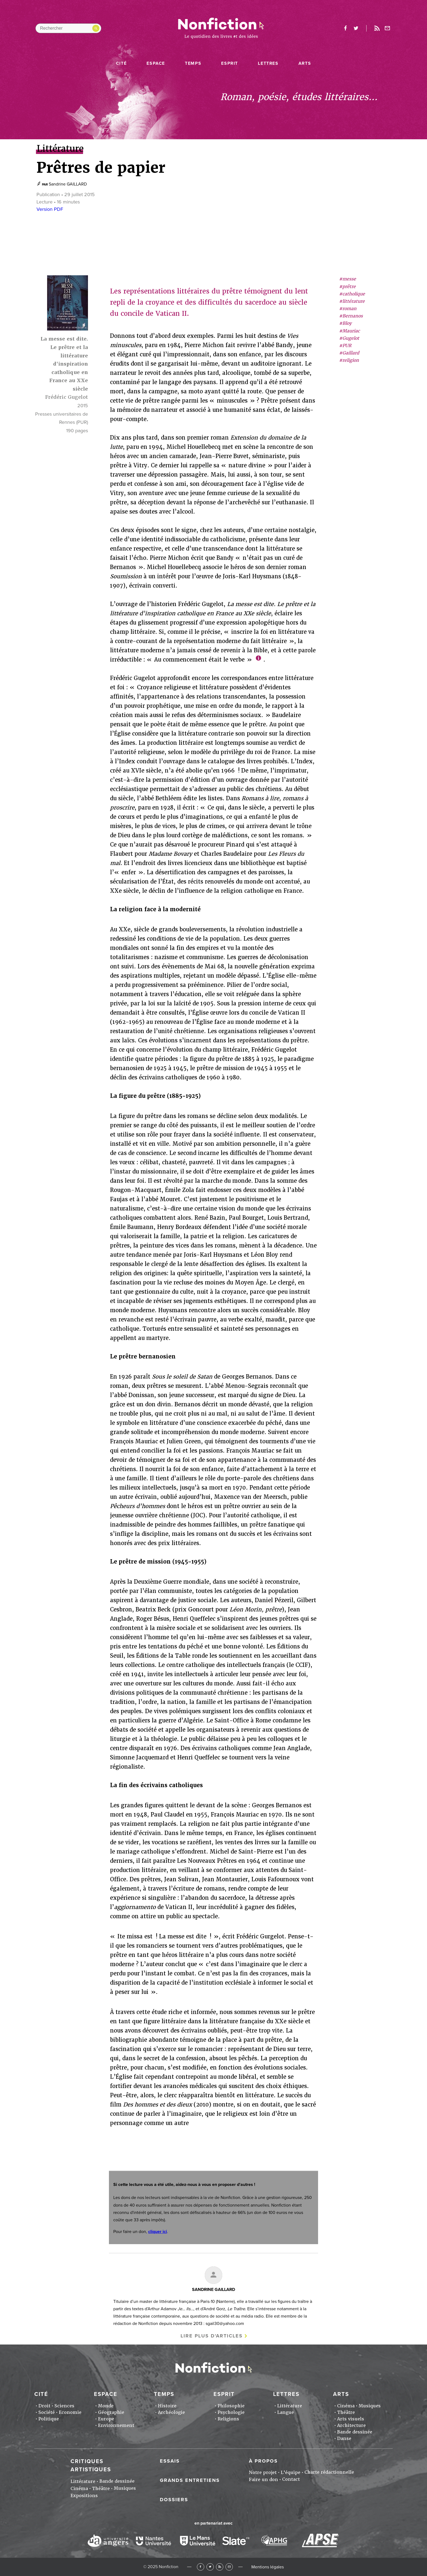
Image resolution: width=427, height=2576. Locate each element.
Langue (285, 2412)
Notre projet (263, 2472)
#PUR (345, 345)
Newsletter (387, 28)
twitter (356, 28)
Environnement (116, 2425)
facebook (345, 28)
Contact (291, 2479)
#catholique (352, 294)
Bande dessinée (354, 2432)
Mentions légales (267, 2567)
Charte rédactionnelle (329, 2472)
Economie (70, 2412)
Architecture (351, 2425)
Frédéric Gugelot (66, 397)
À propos (263, 2461)
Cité (121, 63)
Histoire (167, 2406)
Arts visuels (350, 2419)
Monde (106, 2406)
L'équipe (290, 2472)
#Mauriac (349, 331)
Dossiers (174, 2500)
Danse (344, 2438)
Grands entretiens (190, 2480)
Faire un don (263, 2479)
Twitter (210, 2567)
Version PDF (49, 209)
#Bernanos (351, 316)
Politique (48, 2419)
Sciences (64, 2406)
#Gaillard (349, 353)
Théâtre (346, 2412)
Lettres (268, 63)
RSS (219, 2567)
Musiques (370, 2406)
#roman (347, 308)
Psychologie (231, 2412)
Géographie (111, 2412)
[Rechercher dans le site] (68, 28)
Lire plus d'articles (212, 2336)
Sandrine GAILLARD (68, 184)
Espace (156, 63)
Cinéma (346, 2406)
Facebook (200, 2567)
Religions (228, 2419)
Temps (193, 63)
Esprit (229, 63)
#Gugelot (349, 338)
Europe (106, 2419)
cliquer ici (157, 2231)
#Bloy (345, 323)
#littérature (352, 301)
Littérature (289, 2406)
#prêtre (347, 286)
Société (46, 2412)
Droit (44, 2406)
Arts (304, 63)
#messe (347, 279)
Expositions (84, 2495)
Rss (377, 28)
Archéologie (171, 2412)
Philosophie (231, 2406)
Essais (170, 2461)
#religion (349, 360)
